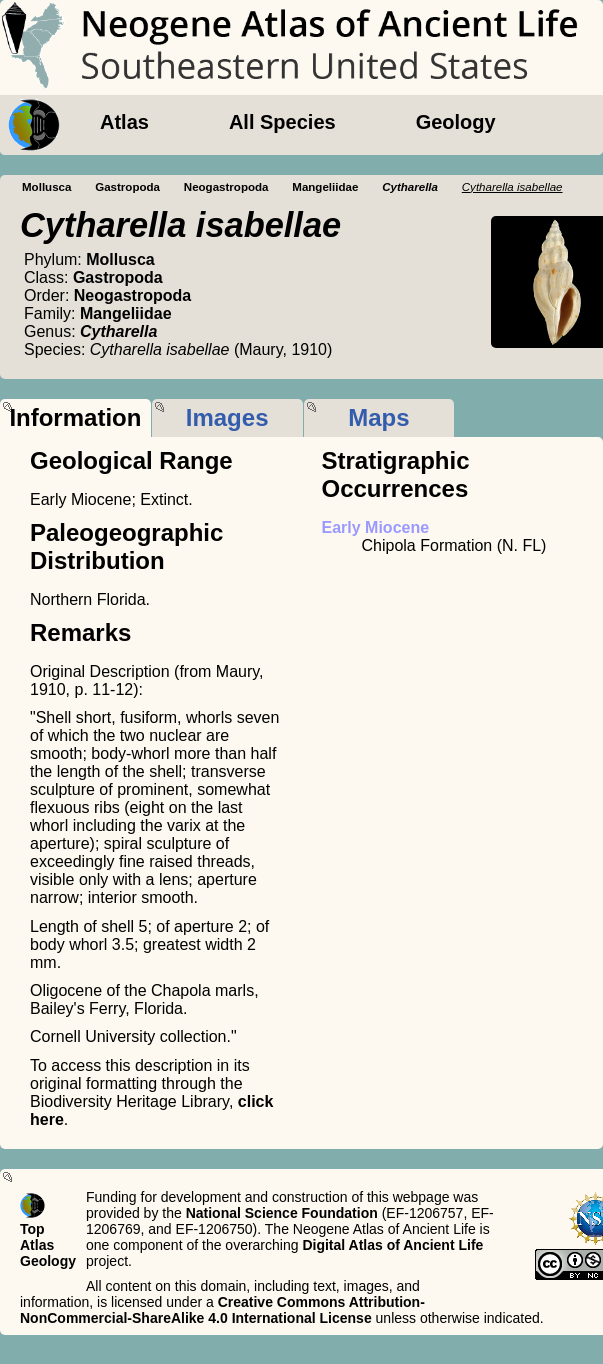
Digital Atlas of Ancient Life (392, 1245)
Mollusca (46, 187)
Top (32, 1229)
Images (227, 417)
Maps (378, 417)
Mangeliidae (325, 187)
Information (75, 417)
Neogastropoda (226, 187)
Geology (456, 122)
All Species (282, 122)
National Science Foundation (282, 1213)
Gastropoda (127, 187)
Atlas (124, 122)
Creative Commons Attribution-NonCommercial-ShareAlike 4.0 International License (222, 1310)
